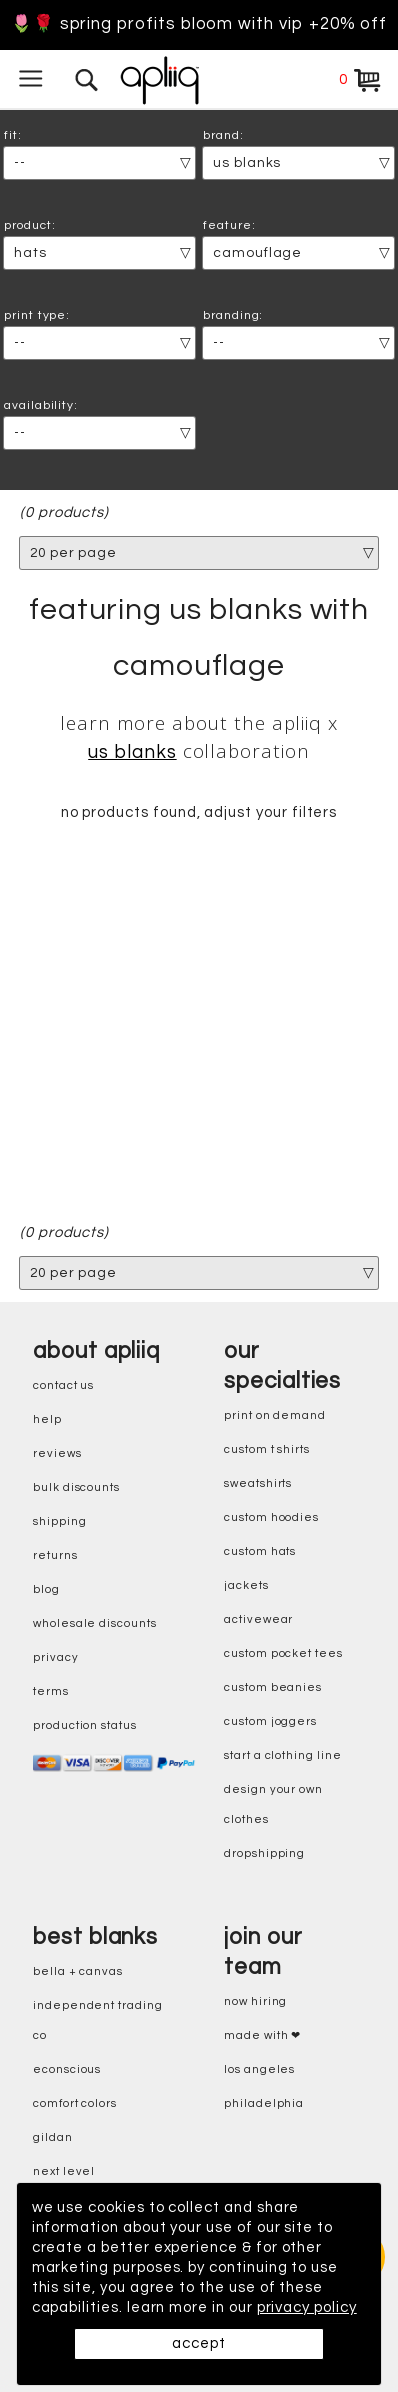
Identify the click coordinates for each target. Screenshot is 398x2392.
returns (55, 1555)
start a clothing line (283, 1755)
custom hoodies (271, 1517)
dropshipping (264, 1853)
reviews (57, 1453)
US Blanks (132, 752)
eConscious (67, 2069)
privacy (56, 1657)
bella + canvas (78, 1971)
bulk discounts (76, 1487)
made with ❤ (262, 2035)
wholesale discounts (95, 1623)
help (47, 1419)
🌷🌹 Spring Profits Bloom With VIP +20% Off (199, 24)
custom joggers (270, 1721)
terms (51, 1691)
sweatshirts (258, 1483)
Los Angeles (259, 2069)
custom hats (260, 1551)
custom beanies (273, 1687)
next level (64, 2171)
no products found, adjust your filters (199, 813)
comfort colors (75, 2103)
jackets (246, 1585)
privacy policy (309, 2307)
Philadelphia (264, 2103)
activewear (258, 1619)
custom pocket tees (283, 1653)
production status (85, 1725)
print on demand (275, 1415)
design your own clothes (273, 1804)
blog (46, 1589)
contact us (63, 1385)
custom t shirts (267, 1449)
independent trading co (98, 2020)
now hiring (255, 2001)
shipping (60, 1521)
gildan (53, 2137)
